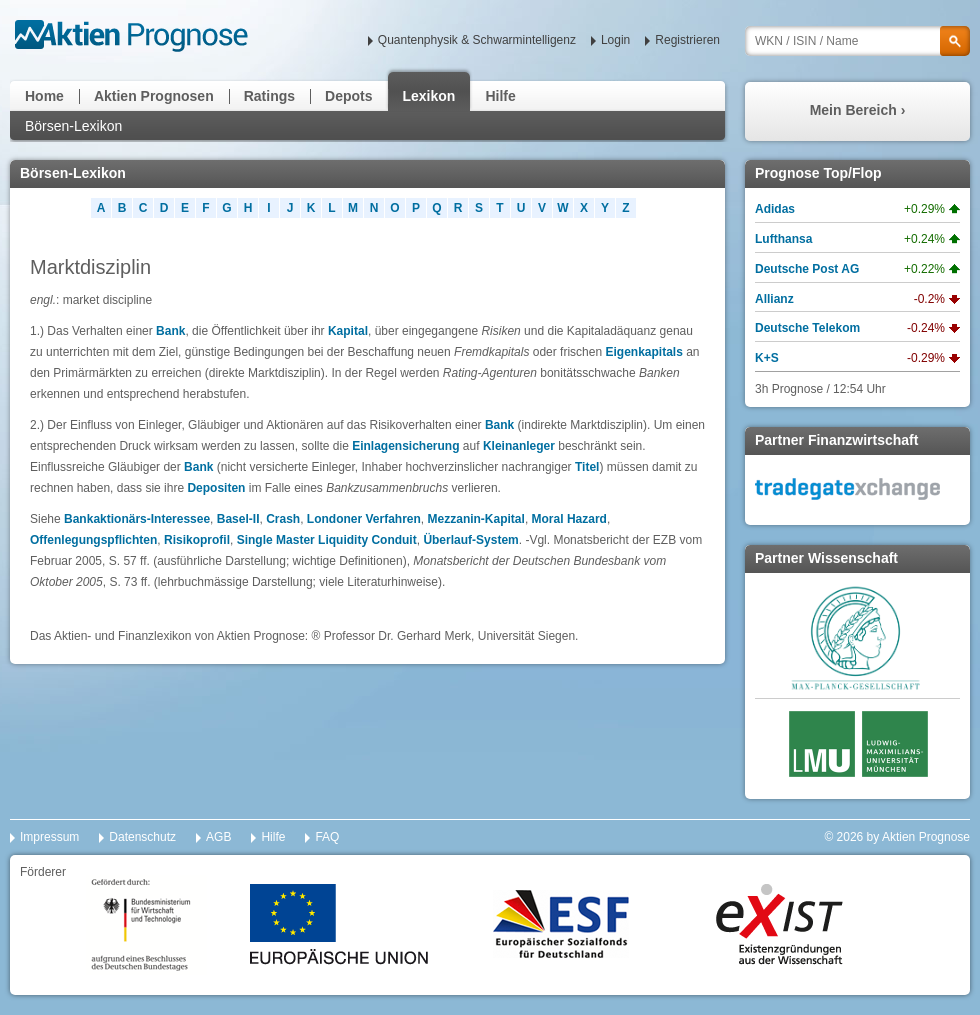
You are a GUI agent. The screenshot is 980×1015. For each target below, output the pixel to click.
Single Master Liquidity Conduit (327, 540)
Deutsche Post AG (807, 269)
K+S (767, 358)
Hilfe (500, 96)
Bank (170, 331)
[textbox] (857, 41)
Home (44, 96)
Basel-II (238, 519)
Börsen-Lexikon (73, 126)
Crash (283, 519)
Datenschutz (142, 837)
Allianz (774, 299)
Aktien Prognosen (154, 96)
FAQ (327, 837)
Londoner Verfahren (364, 519)
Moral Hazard (569, 519)
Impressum (49, 837)
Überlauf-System (470, 540)
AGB (218, 837)
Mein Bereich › (858, 110)
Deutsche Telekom (807, 328)
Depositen (216, 488)
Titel (587, 467)
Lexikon (429, 96)
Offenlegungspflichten (93, 540)
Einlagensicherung (405, 446)
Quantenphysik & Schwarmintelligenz (477, 40)
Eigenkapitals (643, 352)
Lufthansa (783, 239)
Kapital (348, 331)
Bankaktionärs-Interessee (137, 519)
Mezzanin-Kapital (476, 519)
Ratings (269, 96)
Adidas (775, 209)
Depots (348, 96)
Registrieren (687, 40)
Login (615, 40)
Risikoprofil (197, 540)
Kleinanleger (519, 446)
